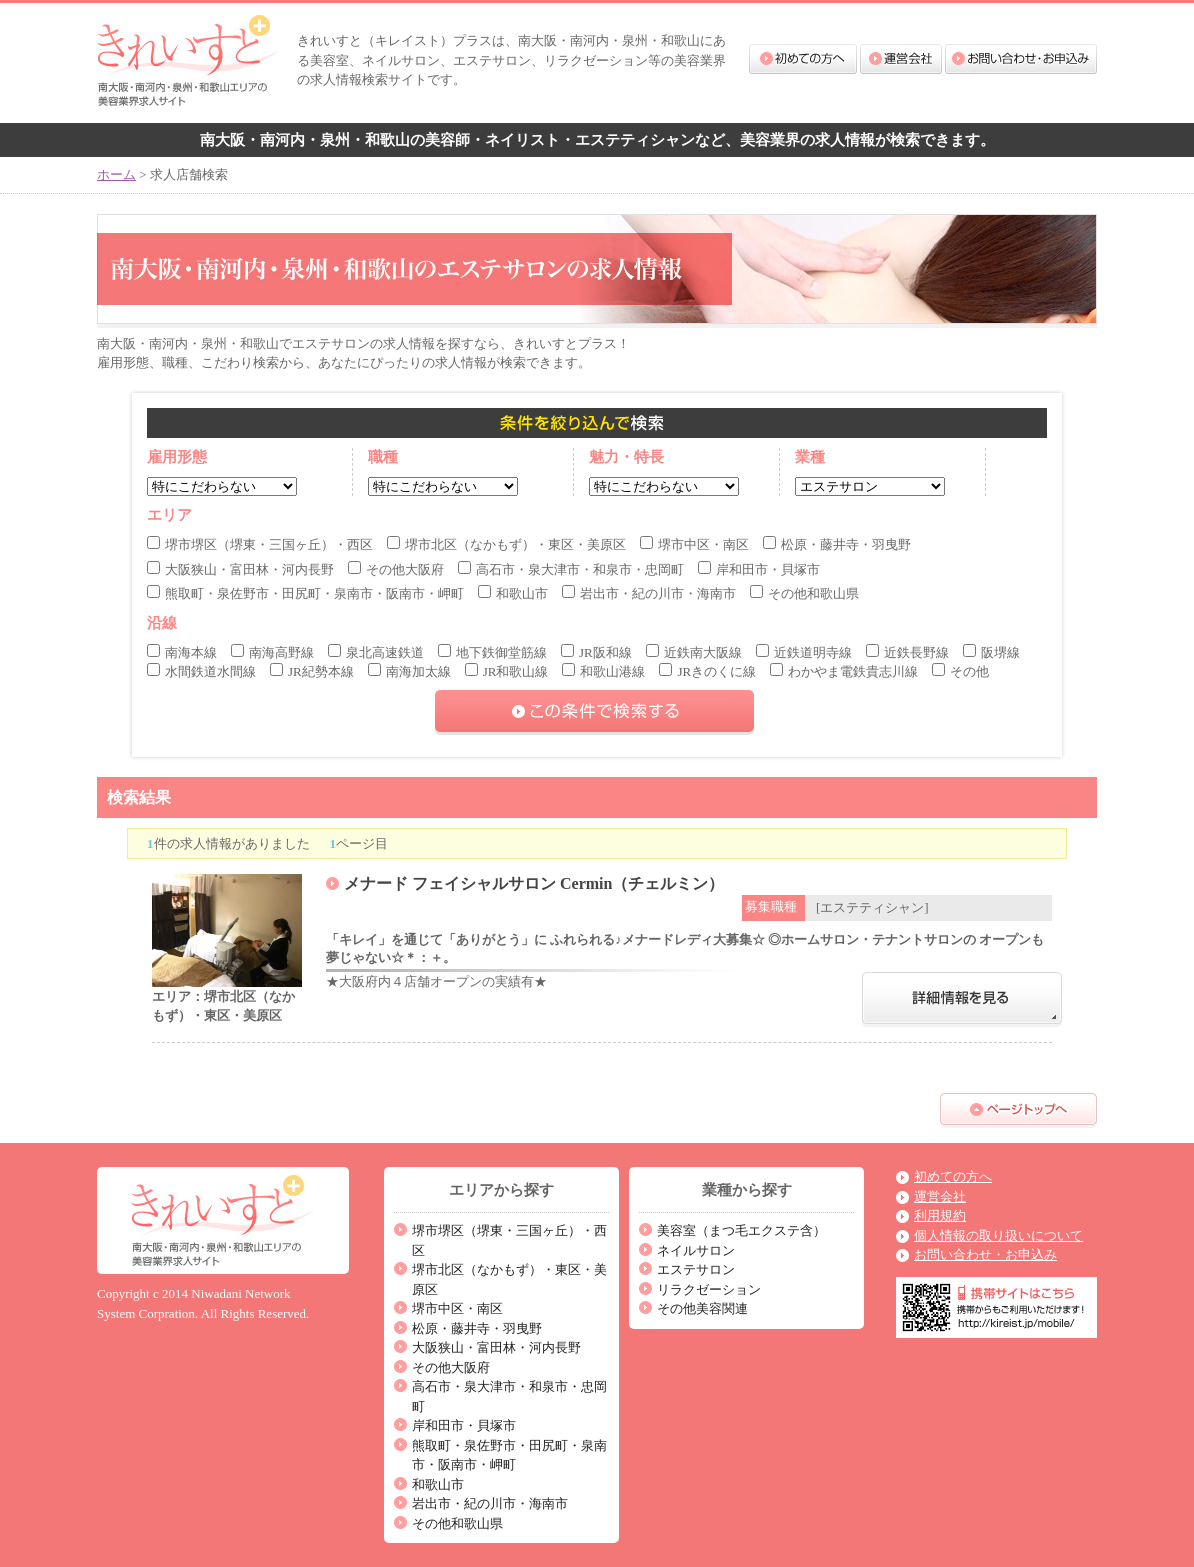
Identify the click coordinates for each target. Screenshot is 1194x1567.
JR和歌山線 (507, 671)
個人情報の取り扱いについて (998, 1235)
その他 (960, 671)
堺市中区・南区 (694, 544)
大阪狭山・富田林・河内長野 (240, 569)
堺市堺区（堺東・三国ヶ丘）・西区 (260, 544)
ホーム (116, 174)
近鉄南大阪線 (694, 652)
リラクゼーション (709, 1289)
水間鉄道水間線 (201, 671)
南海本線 (182, 652)
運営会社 (901, 59)
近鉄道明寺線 (804, 652)
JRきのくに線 (707, 671)
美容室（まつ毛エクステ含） (741, 1230)
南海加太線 (409, 671)
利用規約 (940, 1215)
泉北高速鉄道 (376, 652)
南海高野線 (272, 652)
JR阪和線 (596, 652)
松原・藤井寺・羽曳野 (837, 544)
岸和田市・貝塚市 (759, 569)
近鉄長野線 (907, 652)
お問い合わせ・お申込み (1021, 59)
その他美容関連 (702, 1308)
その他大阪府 (396, 569)
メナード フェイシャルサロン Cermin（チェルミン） (534, 883)
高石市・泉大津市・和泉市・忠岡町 (571, 569)
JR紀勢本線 (312, 671)
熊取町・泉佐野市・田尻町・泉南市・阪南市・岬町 (305, 593)
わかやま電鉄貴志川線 (844, 671)
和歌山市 (513, 593)
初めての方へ (803, 59)
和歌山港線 (603, 671)
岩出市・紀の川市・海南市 (649, 593)
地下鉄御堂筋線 (492, 652)
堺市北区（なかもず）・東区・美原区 (506, 544)
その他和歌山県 (804, 593)
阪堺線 (991, 652)
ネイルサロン (696, 1250)
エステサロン (696, 1269)
